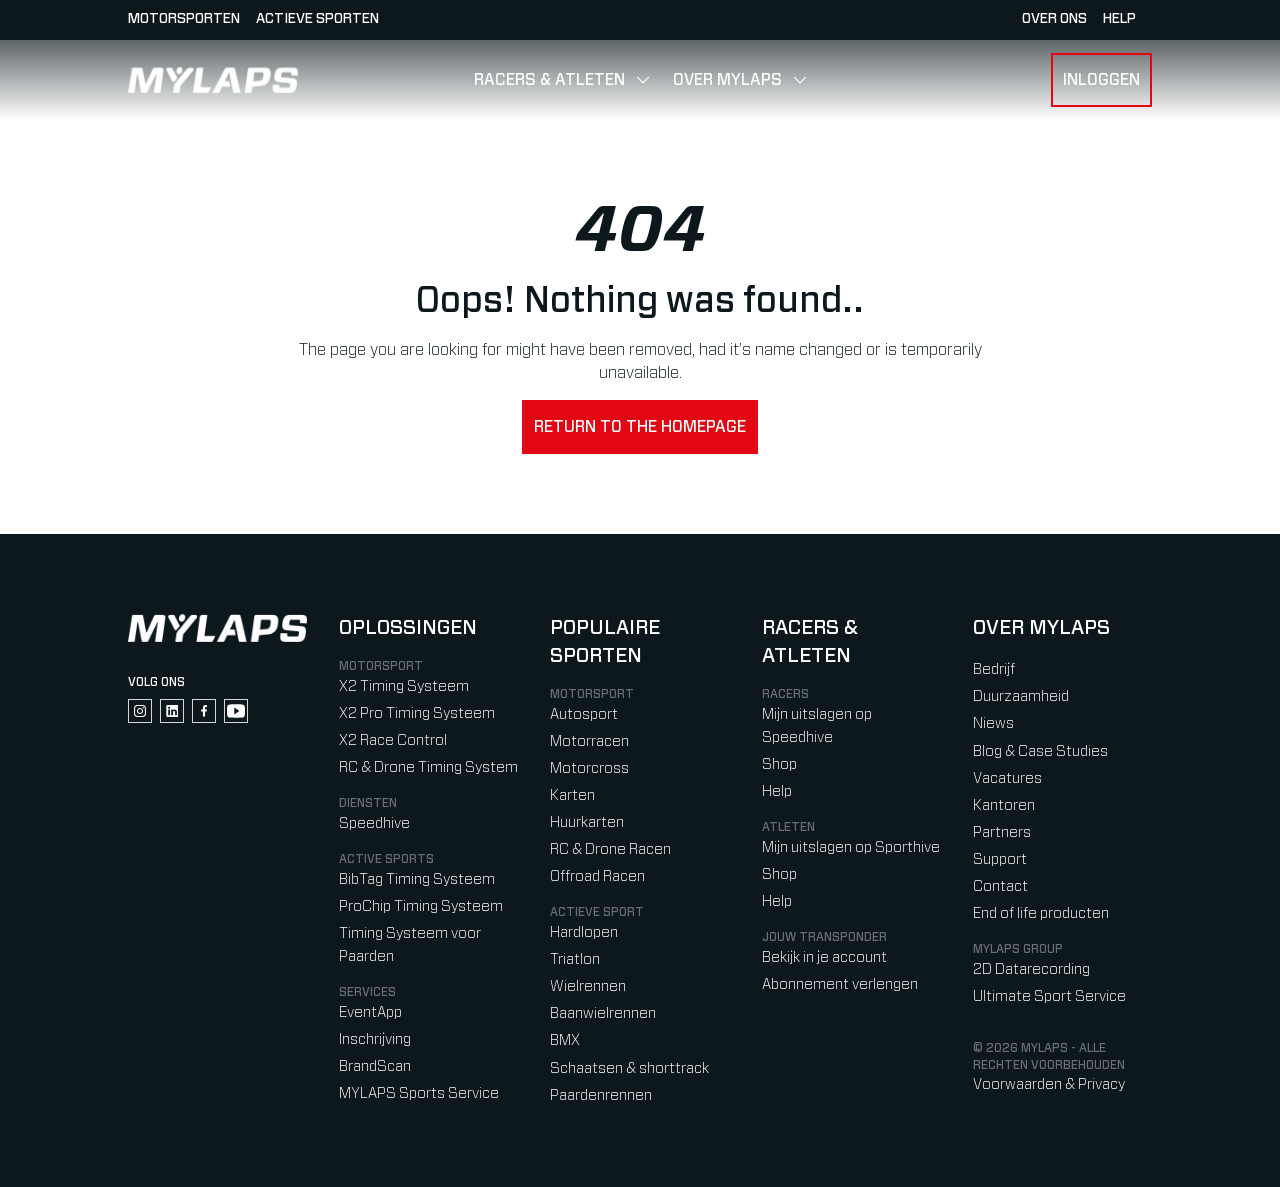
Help (777, 791)
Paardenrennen (601, 1095)
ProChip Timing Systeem (421, 906)
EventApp (370, 1012)
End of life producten (1041, 913)
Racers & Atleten (549, 80)
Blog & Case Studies (1040, 751)
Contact (1000, 886)
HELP (1119, 19)
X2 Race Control (393, 740)
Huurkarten (587, 822)
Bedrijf (994, 669)
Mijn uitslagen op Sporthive (851, 847)
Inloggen (1101, 80)
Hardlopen (584, 932)
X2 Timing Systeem (404, 686)
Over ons (1054, 19)
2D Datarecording (1031, 969)
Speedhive (374, 823)
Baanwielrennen (603, 1013)
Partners (1002, 832)
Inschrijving (375, 1039)
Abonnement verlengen (840, 984)
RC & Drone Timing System (428, 767)
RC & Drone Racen (610, 849)
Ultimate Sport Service (1049, 996)
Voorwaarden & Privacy (1049, 1084)
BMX (565, 1040)
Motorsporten (184, 19)
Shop (779, 764)
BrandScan (375, 1066)
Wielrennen (588, 986)
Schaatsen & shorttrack (629, 1068)
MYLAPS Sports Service (419, 1093)
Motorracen (589, 741)
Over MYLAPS (727, 80)
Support (1000, 859)
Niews (993, 723)
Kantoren (1004, 805)
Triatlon (575, 959)
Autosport (584, 714)
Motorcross (589, 768)
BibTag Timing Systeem (417, 879)
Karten (572, 795)
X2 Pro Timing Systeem (417, 713)
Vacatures (1007, 778)
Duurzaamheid (1021, 696)
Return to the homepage (640, 427)
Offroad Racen (597, 876)
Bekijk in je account (824, 957)
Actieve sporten (317, 19)
